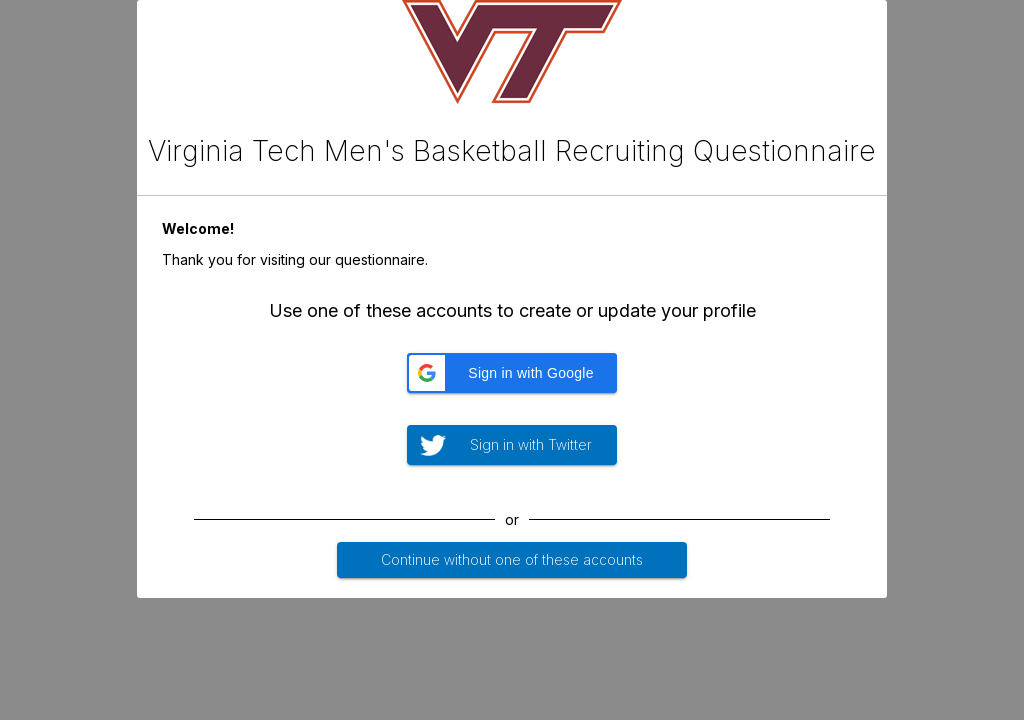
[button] (512, 373)
